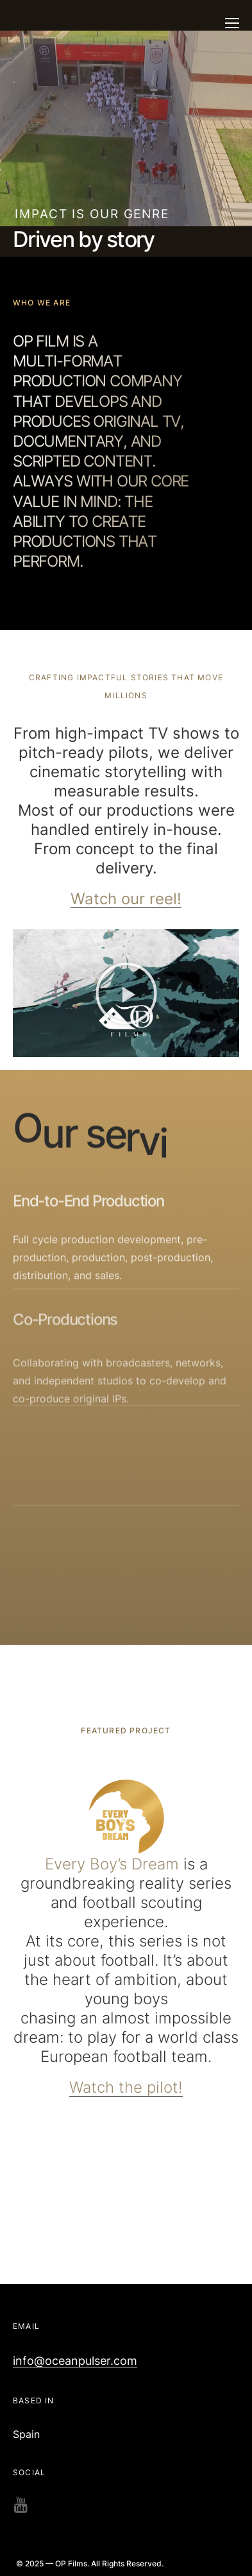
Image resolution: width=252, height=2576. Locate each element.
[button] (126, 993)
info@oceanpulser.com (75, 2360)
